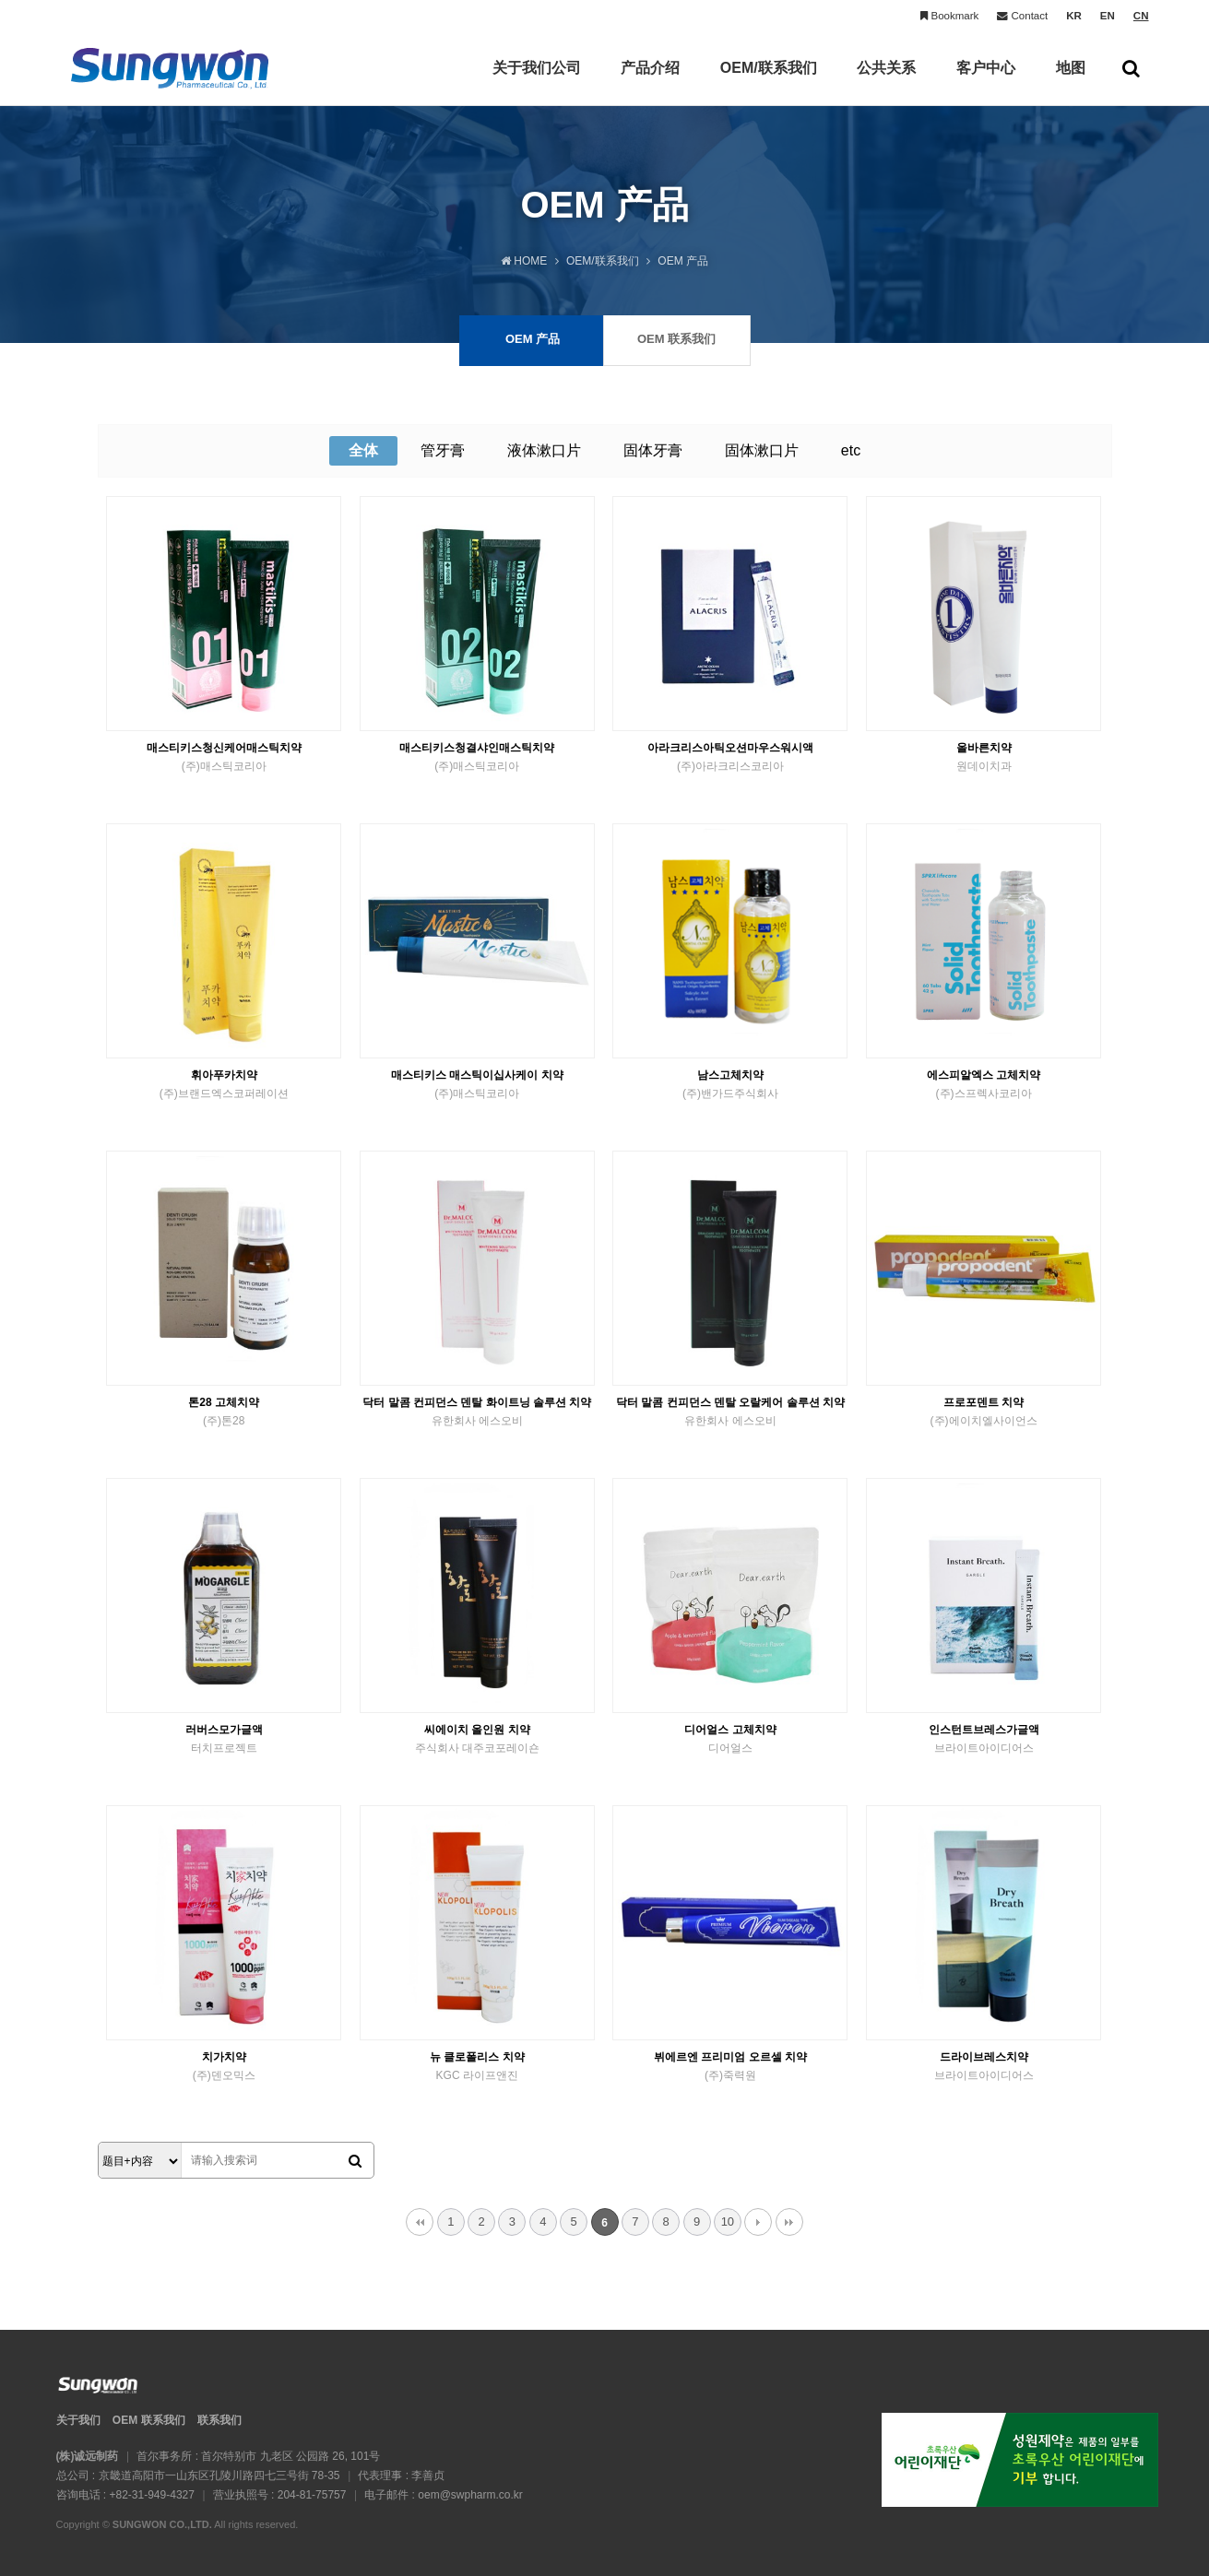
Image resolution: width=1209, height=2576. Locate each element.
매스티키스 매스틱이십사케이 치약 (477, 1085)
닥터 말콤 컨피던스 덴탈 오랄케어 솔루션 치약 (729, 1412)
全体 (363, 450)
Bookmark (949, 16)
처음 (419, 2222)
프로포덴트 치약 (983, 1412)
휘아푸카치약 (223, 1085)
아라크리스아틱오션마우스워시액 (729, 757)
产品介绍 (650, 82)
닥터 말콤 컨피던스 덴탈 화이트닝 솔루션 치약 (477, 1412)
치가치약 (223, 2067)
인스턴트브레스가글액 (983, 1739)
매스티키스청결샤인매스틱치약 (477, 757)
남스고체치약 (729, 1085)
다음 (758, 2222)
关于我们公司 (536, 82)
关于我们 (78, 2420)
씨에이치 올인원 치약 (477, 1739)
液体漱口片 (544, 450)
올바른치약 (983, 757)
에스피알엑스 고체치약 (983, 1085)
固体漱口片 (762, 450)
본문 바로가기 (0, 0)
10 (727, 2221)
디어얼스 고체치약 (729, 1739)
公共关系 (886, 82)
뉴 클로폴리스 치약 (477, 2067)
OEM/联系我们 (768, 82)
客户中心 (985, 82)
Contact (1022, 16)
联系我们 (219, 2420)
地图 (1070, 82)
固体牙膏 (652, 450)
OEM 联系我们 (149, 2420)
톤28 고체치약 (223, 1412)
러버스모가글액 (223, 1739)
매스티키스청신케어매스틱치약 (223, 757)
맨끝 (789, 2222)
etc (850, 450)
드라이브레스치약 (983, 2067)
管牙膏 (443, 450)
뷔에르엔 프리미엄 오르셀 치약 (729, 2067)
